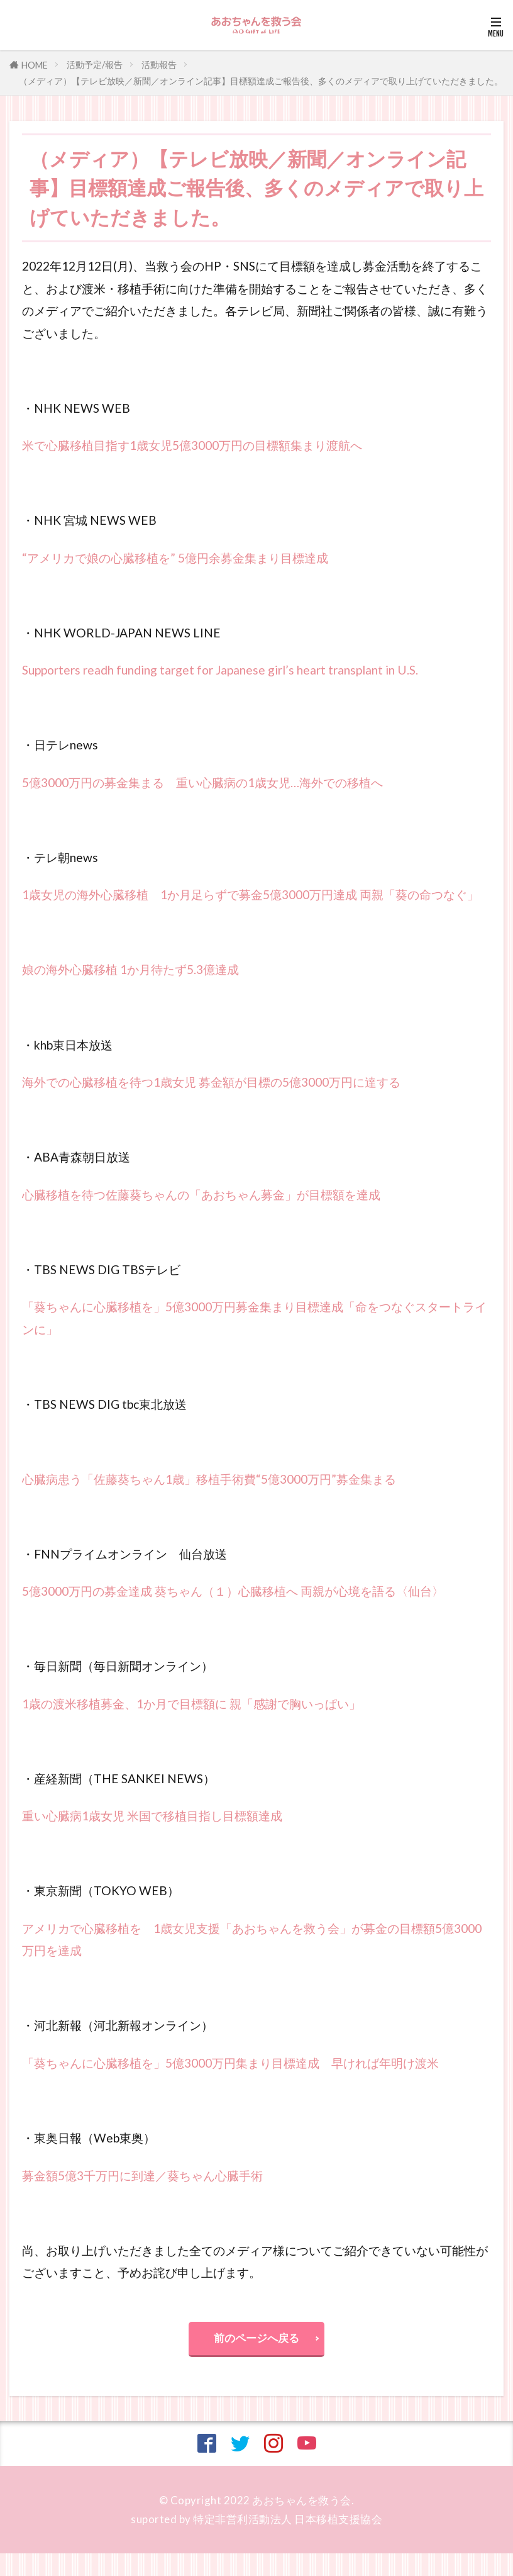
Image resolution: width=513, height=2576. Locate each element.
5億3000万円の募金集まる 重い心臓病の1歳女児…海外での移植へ (202, 782)
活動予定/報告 (95, 64)
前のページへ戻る (256, 2337)
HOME (34, 65)
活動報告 (159, 64)
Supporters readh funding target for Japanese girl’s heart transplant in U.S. (220, 670)
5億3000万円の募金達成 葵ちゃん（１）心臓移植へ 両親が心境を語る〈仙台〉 (233, 1591)
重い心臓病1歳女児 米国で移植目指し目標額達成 (152, 1815)
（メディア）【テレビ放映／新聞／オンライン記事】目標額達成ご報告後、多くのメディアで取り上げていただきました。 (261, 81)
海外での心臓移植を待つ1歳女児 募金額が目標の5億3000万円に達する (211, 1082)
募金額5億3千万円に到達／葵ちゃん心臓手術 (142, 2175)
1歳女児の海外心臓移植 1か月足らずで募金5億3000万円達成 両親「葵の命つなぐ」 (250, 894)
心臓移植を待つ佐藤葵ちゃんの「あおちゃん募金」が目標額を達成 (201, 1194)
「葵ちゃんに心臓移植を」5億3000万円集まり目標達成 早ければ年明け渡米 (230, 2063)
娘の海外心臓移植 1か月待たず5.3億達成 (130, 969)
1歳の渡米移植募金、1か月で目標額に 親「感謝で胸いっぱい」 (191, 1703)
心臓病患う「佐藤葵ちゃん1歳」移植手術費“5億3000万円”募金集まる (209, 1479)
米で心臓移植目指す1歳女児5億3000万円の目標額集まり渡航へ (192, 445)
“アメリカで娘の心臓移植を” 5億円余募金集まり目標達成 (175, 558)
